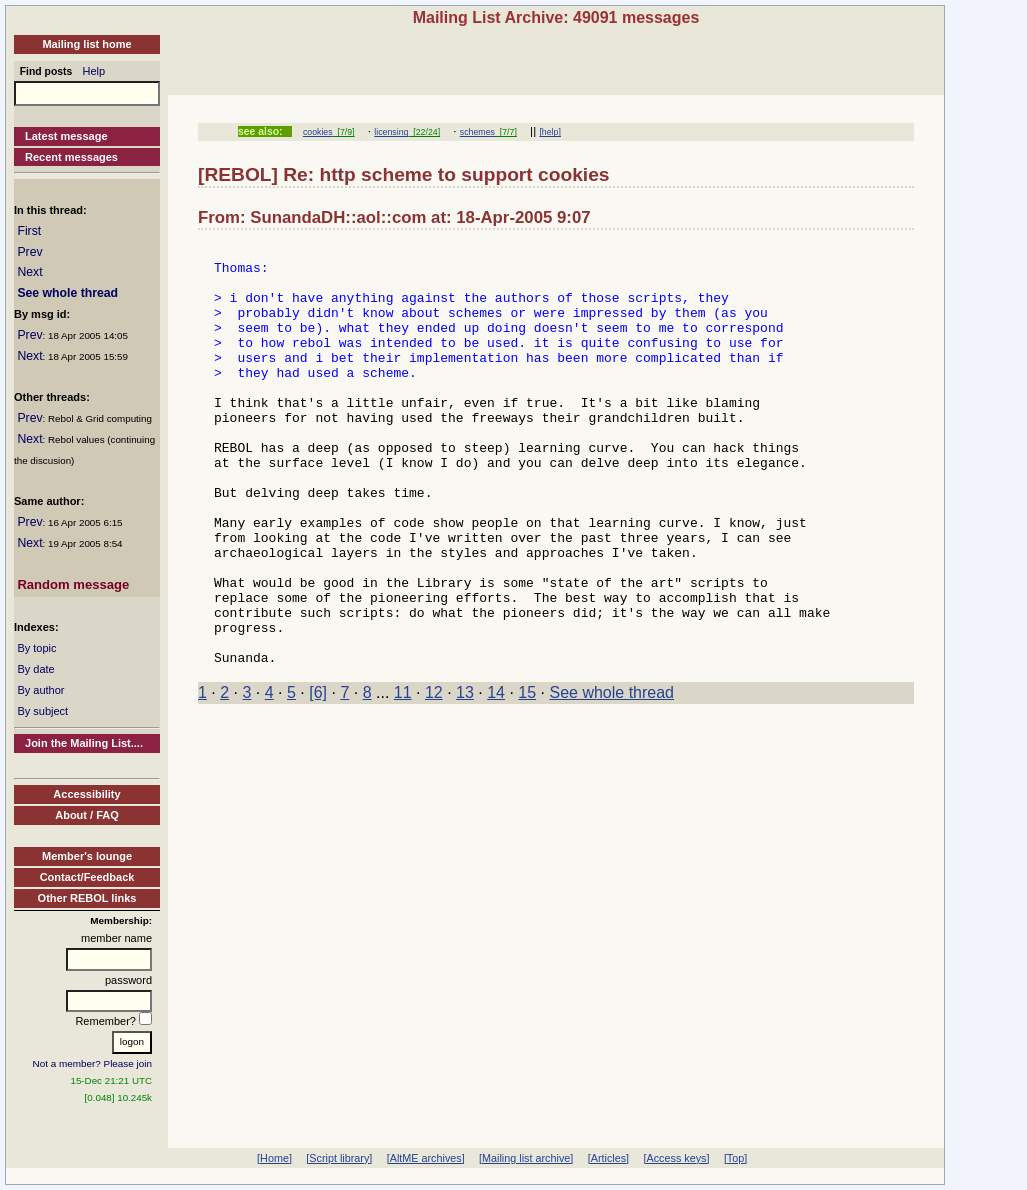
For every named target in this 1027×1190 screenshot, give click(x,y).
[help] (549, 132)
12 (434, 776)
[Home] (274, 1158)
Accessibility (86, 794)
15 (527, 776)
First (29, 231)
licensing (391, 132)
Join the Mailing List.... (84, 743)
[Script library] (339, 1158)
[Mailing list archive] (526, 1158)
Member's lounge (87, 856)
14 (496, 776)
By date (35, 669)
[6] (318, 776)
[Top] (735, 1158)
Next (29, 272)
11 (403, 776)
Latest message (66, 136)
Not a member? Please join (93, 1063)
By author (40, 690)
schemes (477, 132)
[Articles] (608, 1158)
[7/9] (344, 132)
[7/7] (506, 132)
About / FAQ (87, 815)
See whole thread (67, 293)
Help (94, 71)
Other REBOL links (87, 898)
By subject (42, 711)
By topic (36, 648)
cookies (318, 132)
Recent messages (71, 157)
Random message (73, 584)
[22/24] (424, 132)
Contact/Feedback (87, 877)
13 (465, 776)
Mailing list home (86, 44)
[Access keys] (676, 1158)
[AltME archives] (426, 1158)
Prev (29, 252)
